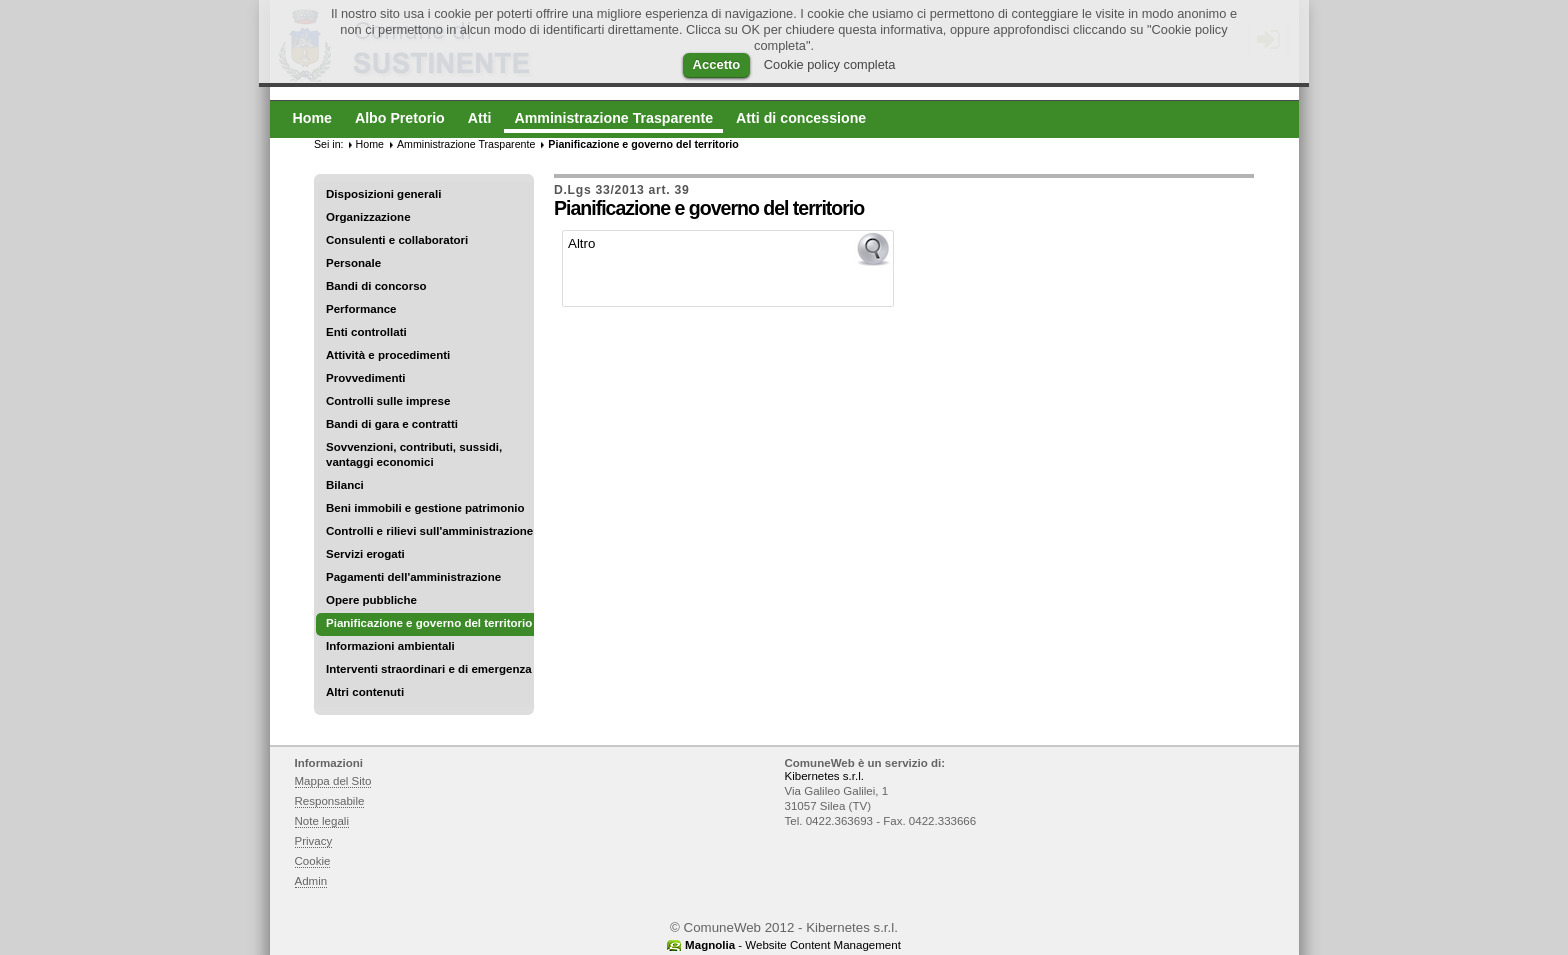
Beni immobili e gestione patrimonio (425, 508)
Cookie (313, 861)
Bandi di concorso (376, 286)
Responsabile (330, 801)
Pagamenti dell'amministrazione (413, 577)
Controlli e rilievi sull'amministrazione (429, 531)
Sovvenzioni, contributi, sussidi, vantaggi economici (414, 454)
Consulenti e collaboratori (397, 240)
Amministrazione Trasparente (466, 144)
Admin (311, 881)
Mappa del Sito (333, 781)
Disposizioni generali (383, 194)
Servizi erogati (365, 554)
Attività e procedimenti (388, 355)
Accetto (717, 64)
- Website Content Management (793, 945)
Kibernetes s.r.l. (824, 776)
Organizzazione (368, 217)
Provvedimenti (365, 378)
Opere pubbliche (371, 600)
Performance (361, 309)
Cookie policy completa (830, 64)
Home (370, 144)
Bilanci (345, 485)
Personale (353, 263)
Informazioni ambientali (390, 646)
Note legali (322, 821)
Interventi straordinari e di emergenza (429, 669)
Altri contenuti (365, 692)
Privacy (314, 841)
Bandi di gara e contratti (392, 424)
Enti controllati (366, 332)
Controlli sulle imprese (388, 401)
